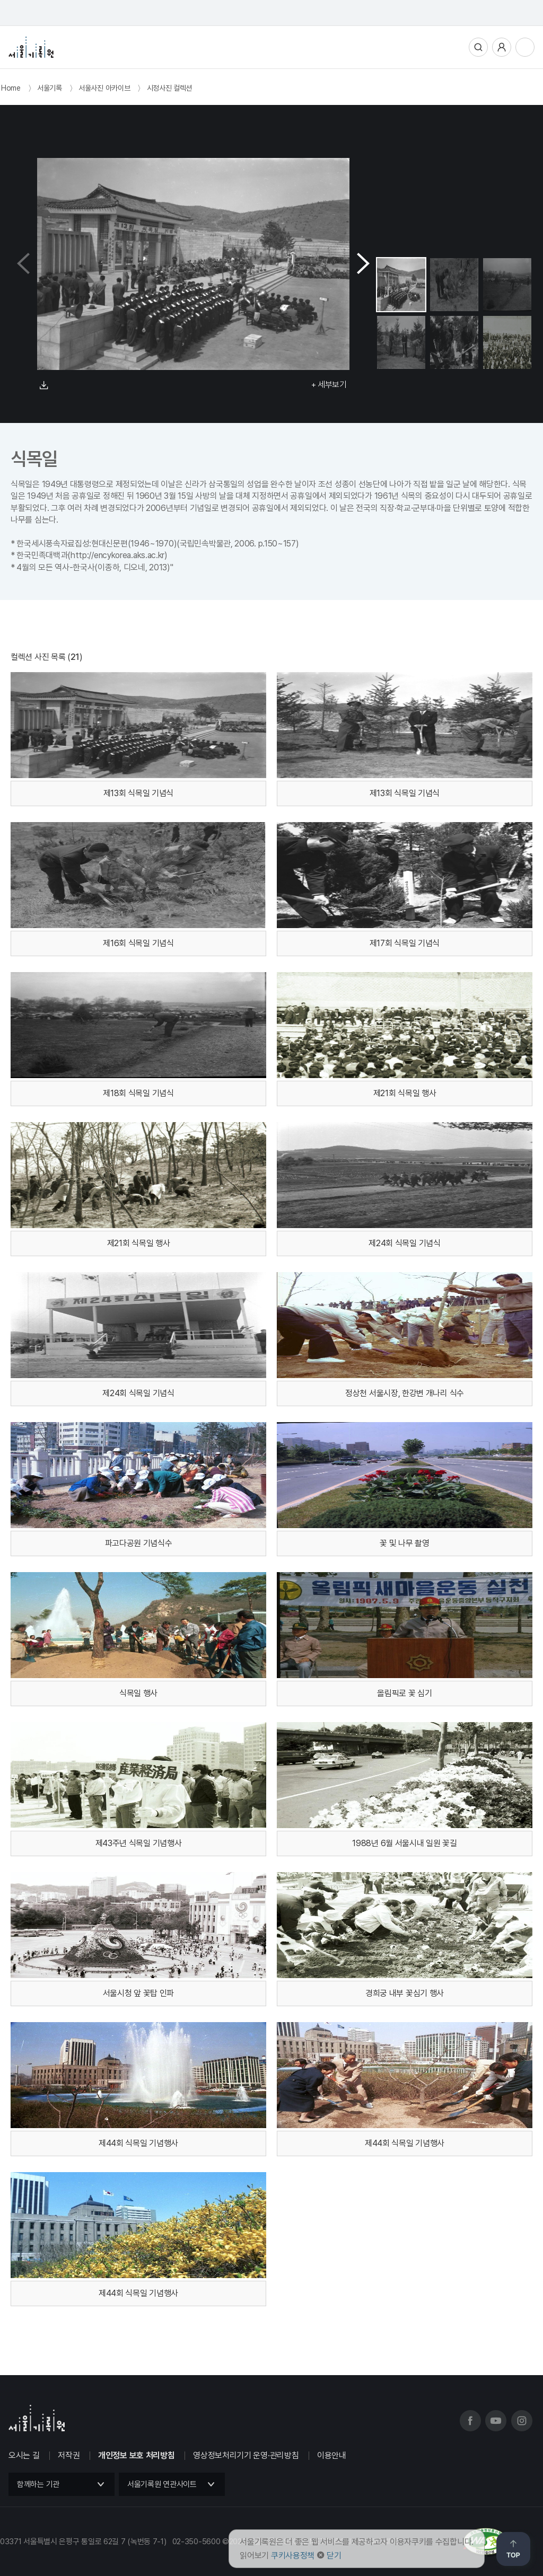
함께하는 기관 (38, 2484)
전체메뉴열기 (525, 47)
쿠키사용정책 (292, 2556)
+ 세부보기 (329, 385)
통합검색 (478, 47)
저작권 (69, 2455)
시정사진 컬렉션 (169, 88)
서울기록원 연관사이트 (162, 2484)
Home (11, 88)
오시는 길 (24, 2455)
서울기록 (49, 88)
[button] (363, 264)
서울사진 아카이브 (104, 88)
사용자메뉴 (501, 47)
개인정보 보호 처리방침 (136, 2455)
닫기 (334, 2556)
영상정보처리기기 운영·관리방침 (246, 2455)
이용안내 (331, 2455)
